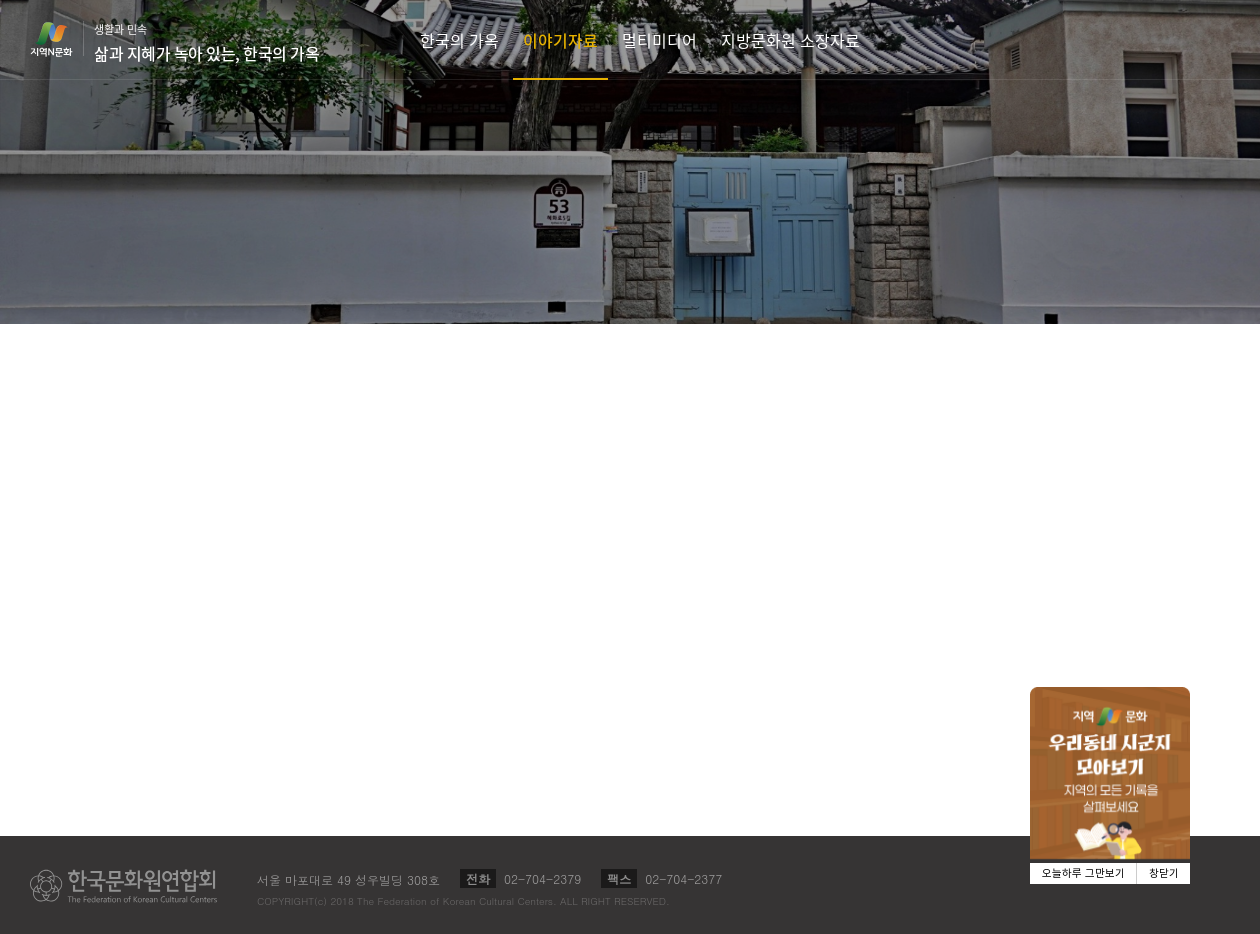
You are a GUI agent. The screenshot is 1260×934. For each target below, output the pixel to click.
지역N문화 (62, 39)
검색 (1236, 39)
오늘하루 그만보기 (1083, 873)
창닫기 (1164, 873)
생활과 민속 (206, 43)
